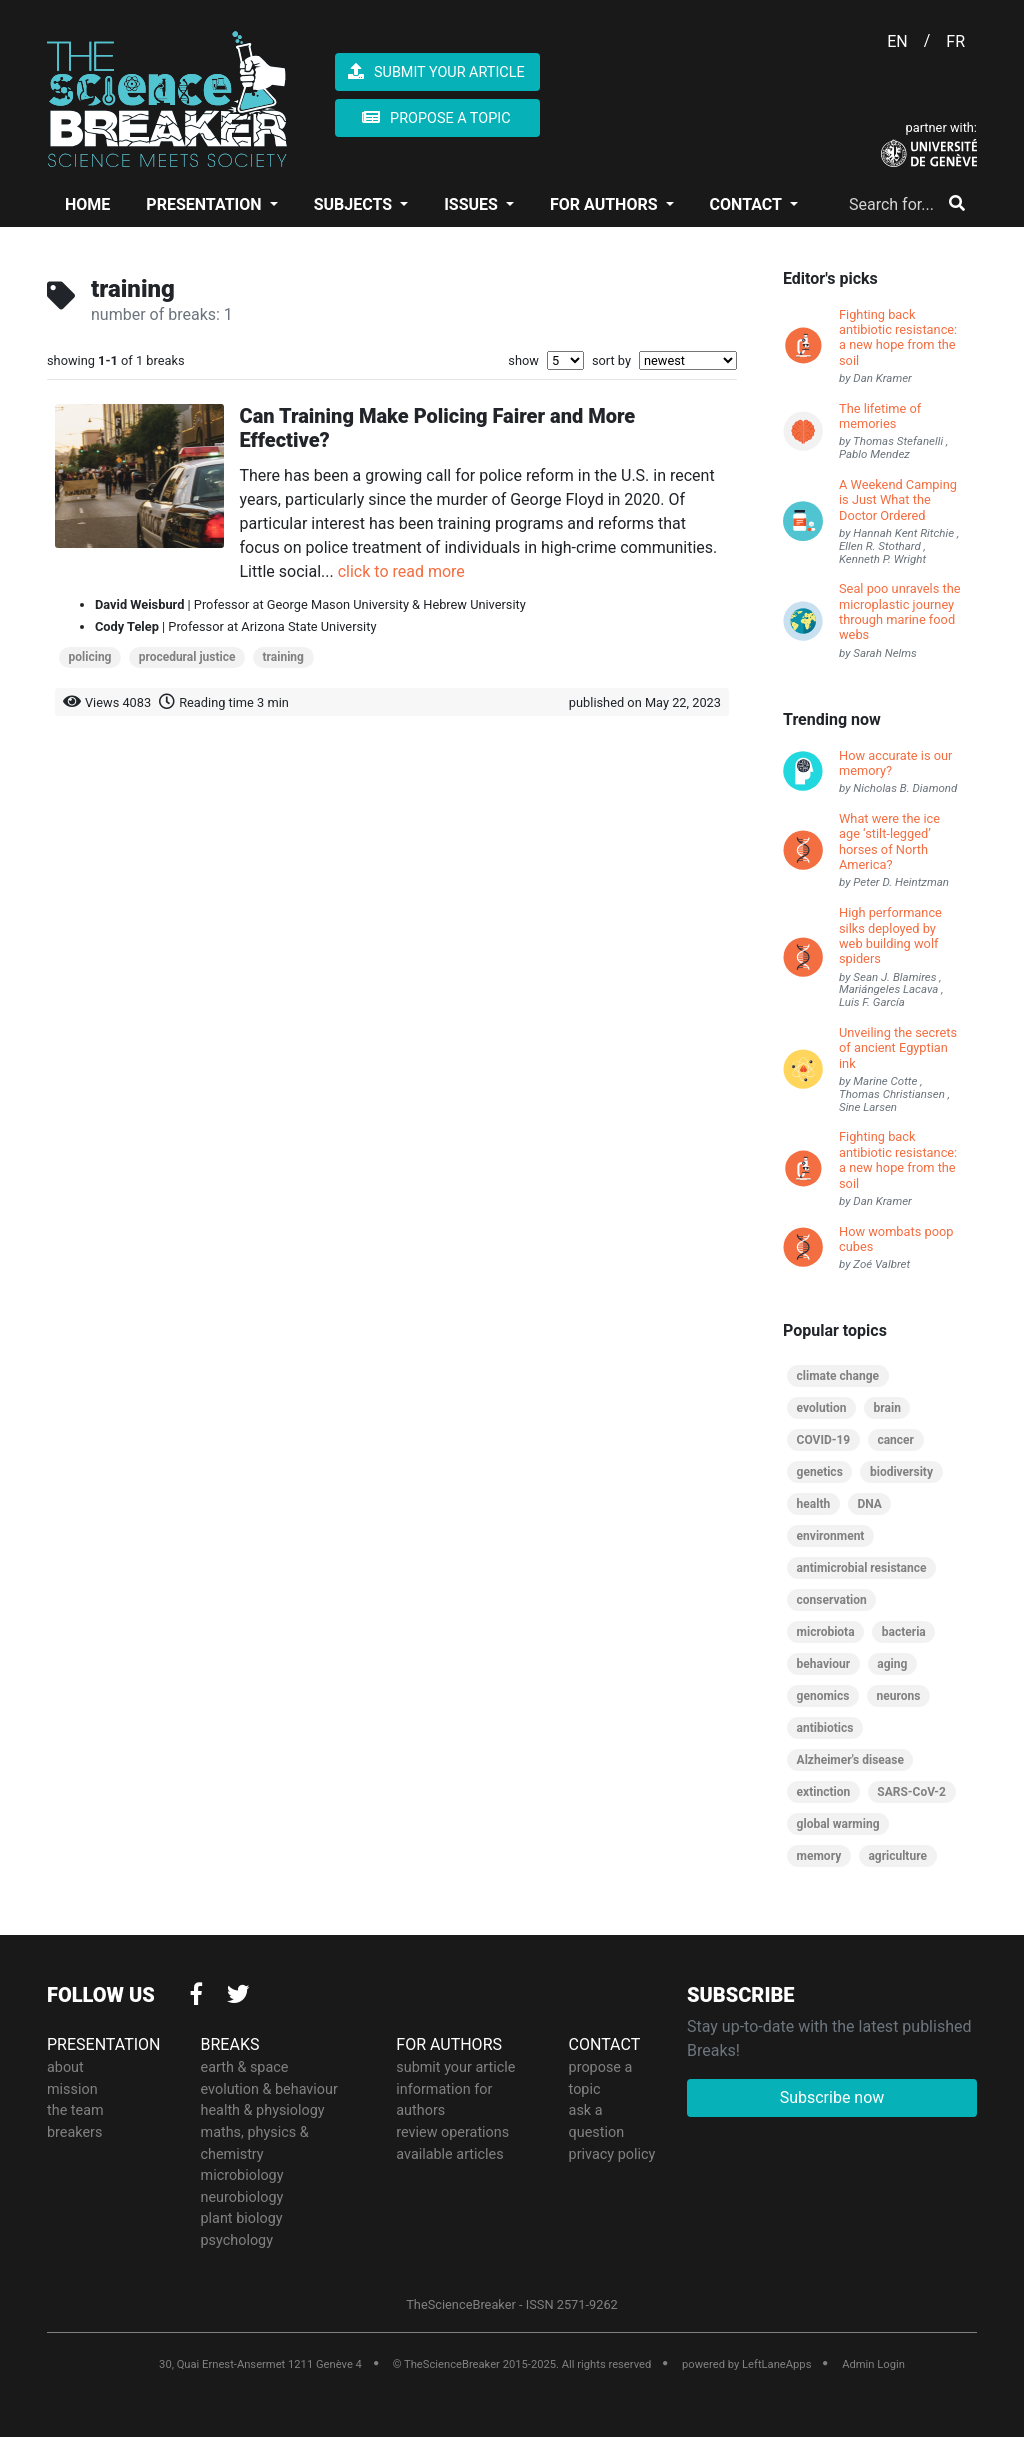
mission (72, 2089)
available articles (449, 2154)
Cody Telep (127, 626)
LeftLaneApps (776, 2364)
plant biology (242, 2218)
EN (897, 41)
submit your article (455, 2067)
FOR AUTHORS (606, 204)
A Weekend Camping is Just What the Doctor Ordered (898, 500)
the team (75, 2110)
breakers (74, 2132)
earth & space (245, 2067)
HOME (87, 204)
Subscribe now (832, 2097)
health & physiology (263, 2110)
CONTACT (748, 204)
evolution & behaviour (269, 2089)
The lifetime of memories (880, 416)
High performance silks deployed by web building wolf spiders (890, 935)
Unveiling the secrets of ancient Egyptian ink (898, 1048)
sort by (611, 360)
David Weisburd (139, 604)
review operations (452, 2132)
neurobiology (242, 2197)
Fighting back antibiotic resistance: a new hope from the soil (898, 337)
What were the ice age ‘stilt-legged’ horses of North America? (889, 841)
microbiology (242, 2175)
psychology (237, 2240)
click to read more (401, 571)
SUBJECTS (355, 204)
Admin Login (873, 2364)
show (523, 360)
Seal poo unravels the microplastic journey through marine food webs (899, 611)
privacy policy (612, 2154)
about (65, 2067)
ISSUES (473, 204)
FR (955, 41)
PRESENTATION (205, 204)
